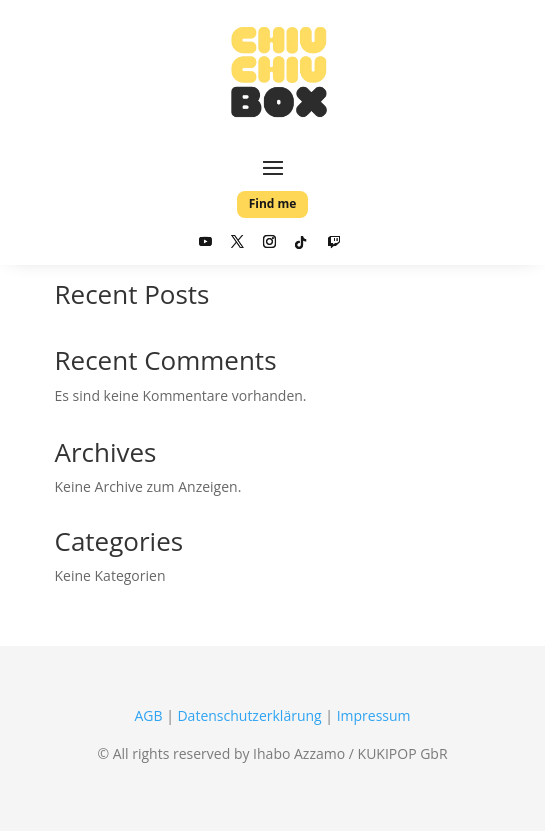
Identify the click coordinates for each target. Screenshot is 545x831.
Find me (273, 203)
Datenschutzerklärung (249, 715)
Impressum (374, 715)
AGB (148, 715)
